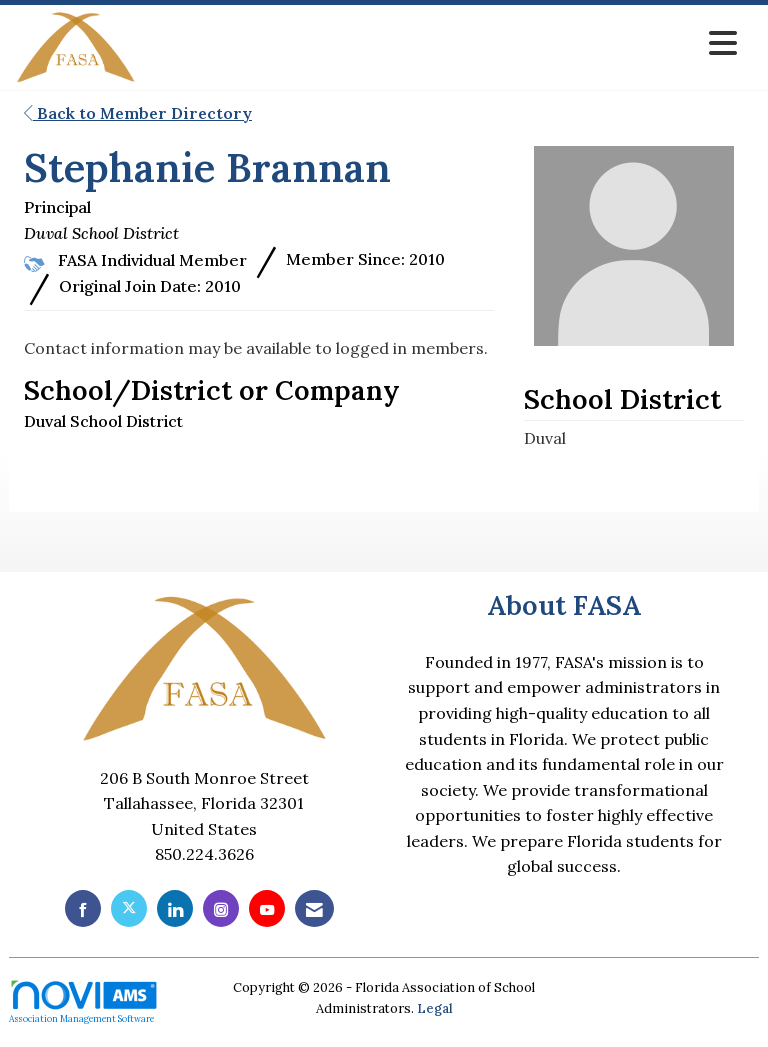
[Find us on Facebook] (83, 908)
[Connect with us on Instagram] (221, 908)
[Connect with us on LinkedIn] (175, 908)
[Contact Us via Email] (314, 908)
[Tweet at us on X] (129, 908)
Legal (435, 1008)
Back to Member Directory (138, 113)
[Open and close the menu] (442, 43)
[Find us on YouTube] (267, 908)
